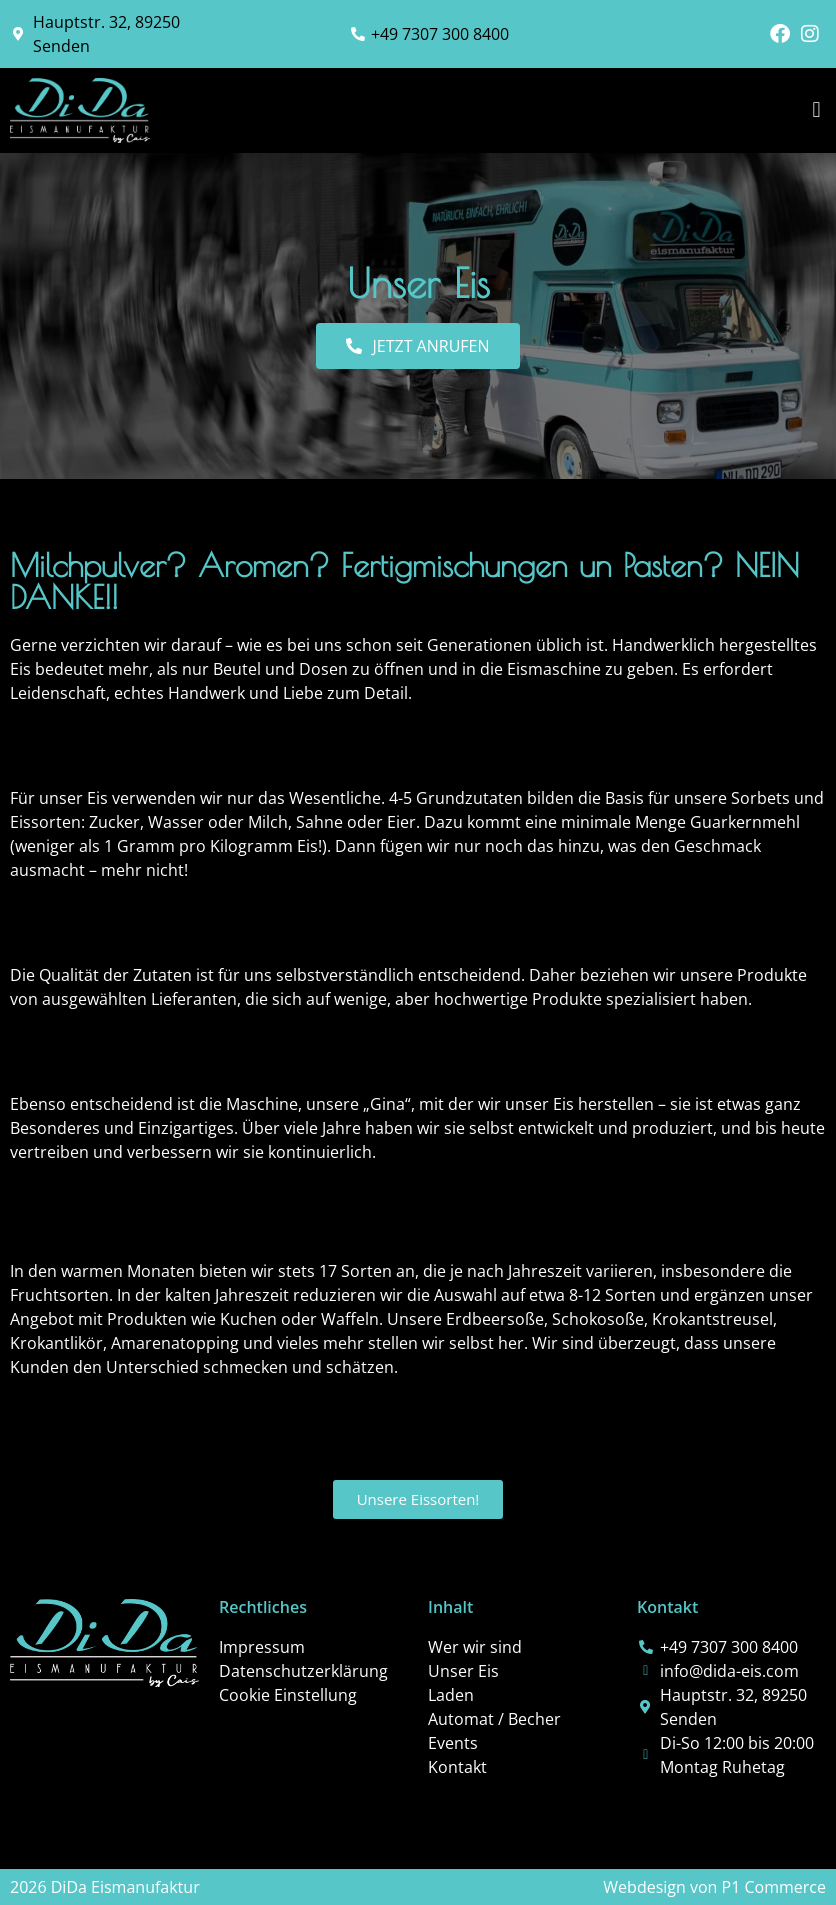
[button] (816, 110)
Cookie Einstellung (288, 1695)
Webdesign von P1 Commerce (714, 1887)
